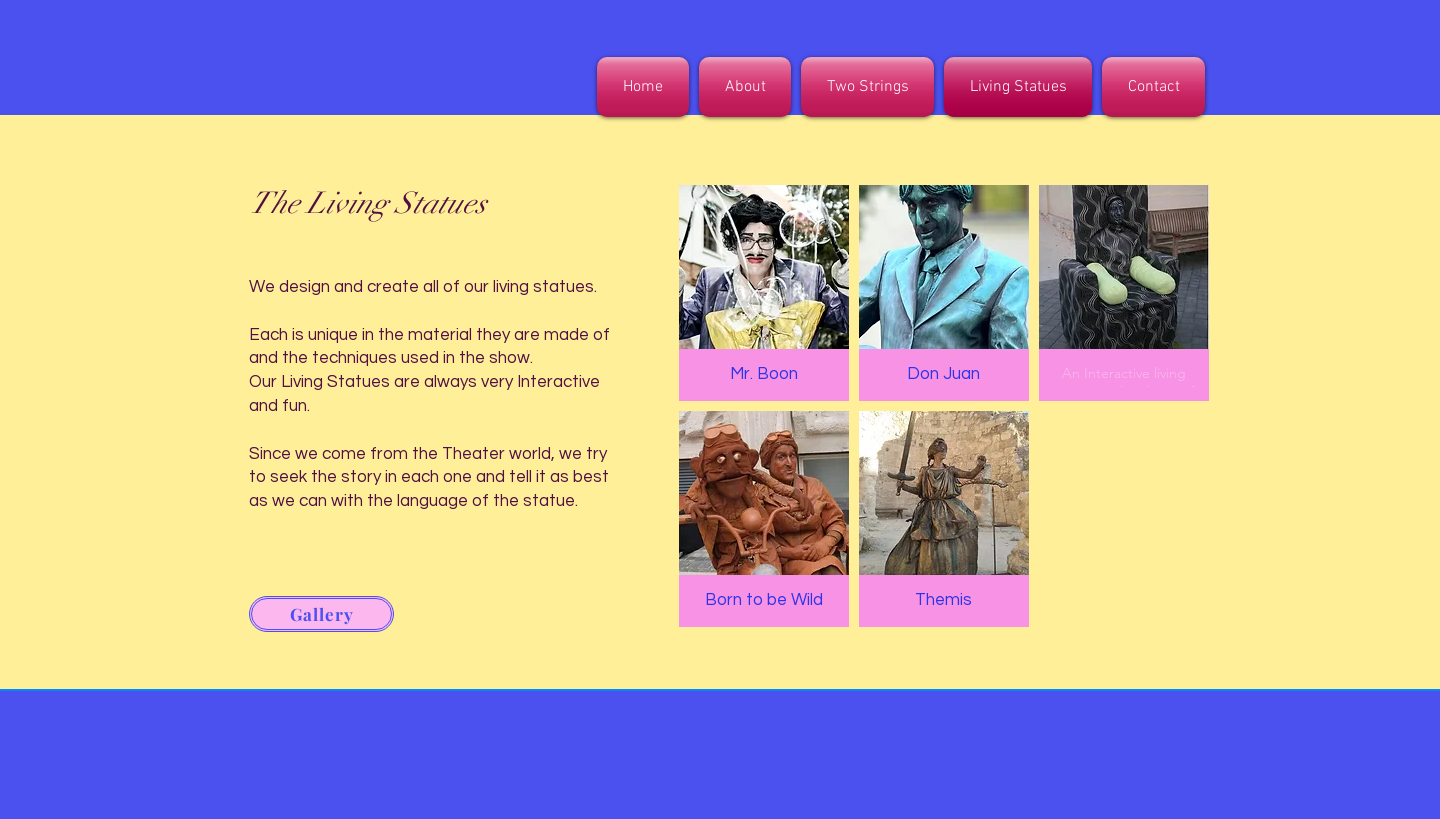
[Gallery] (321, 614)
